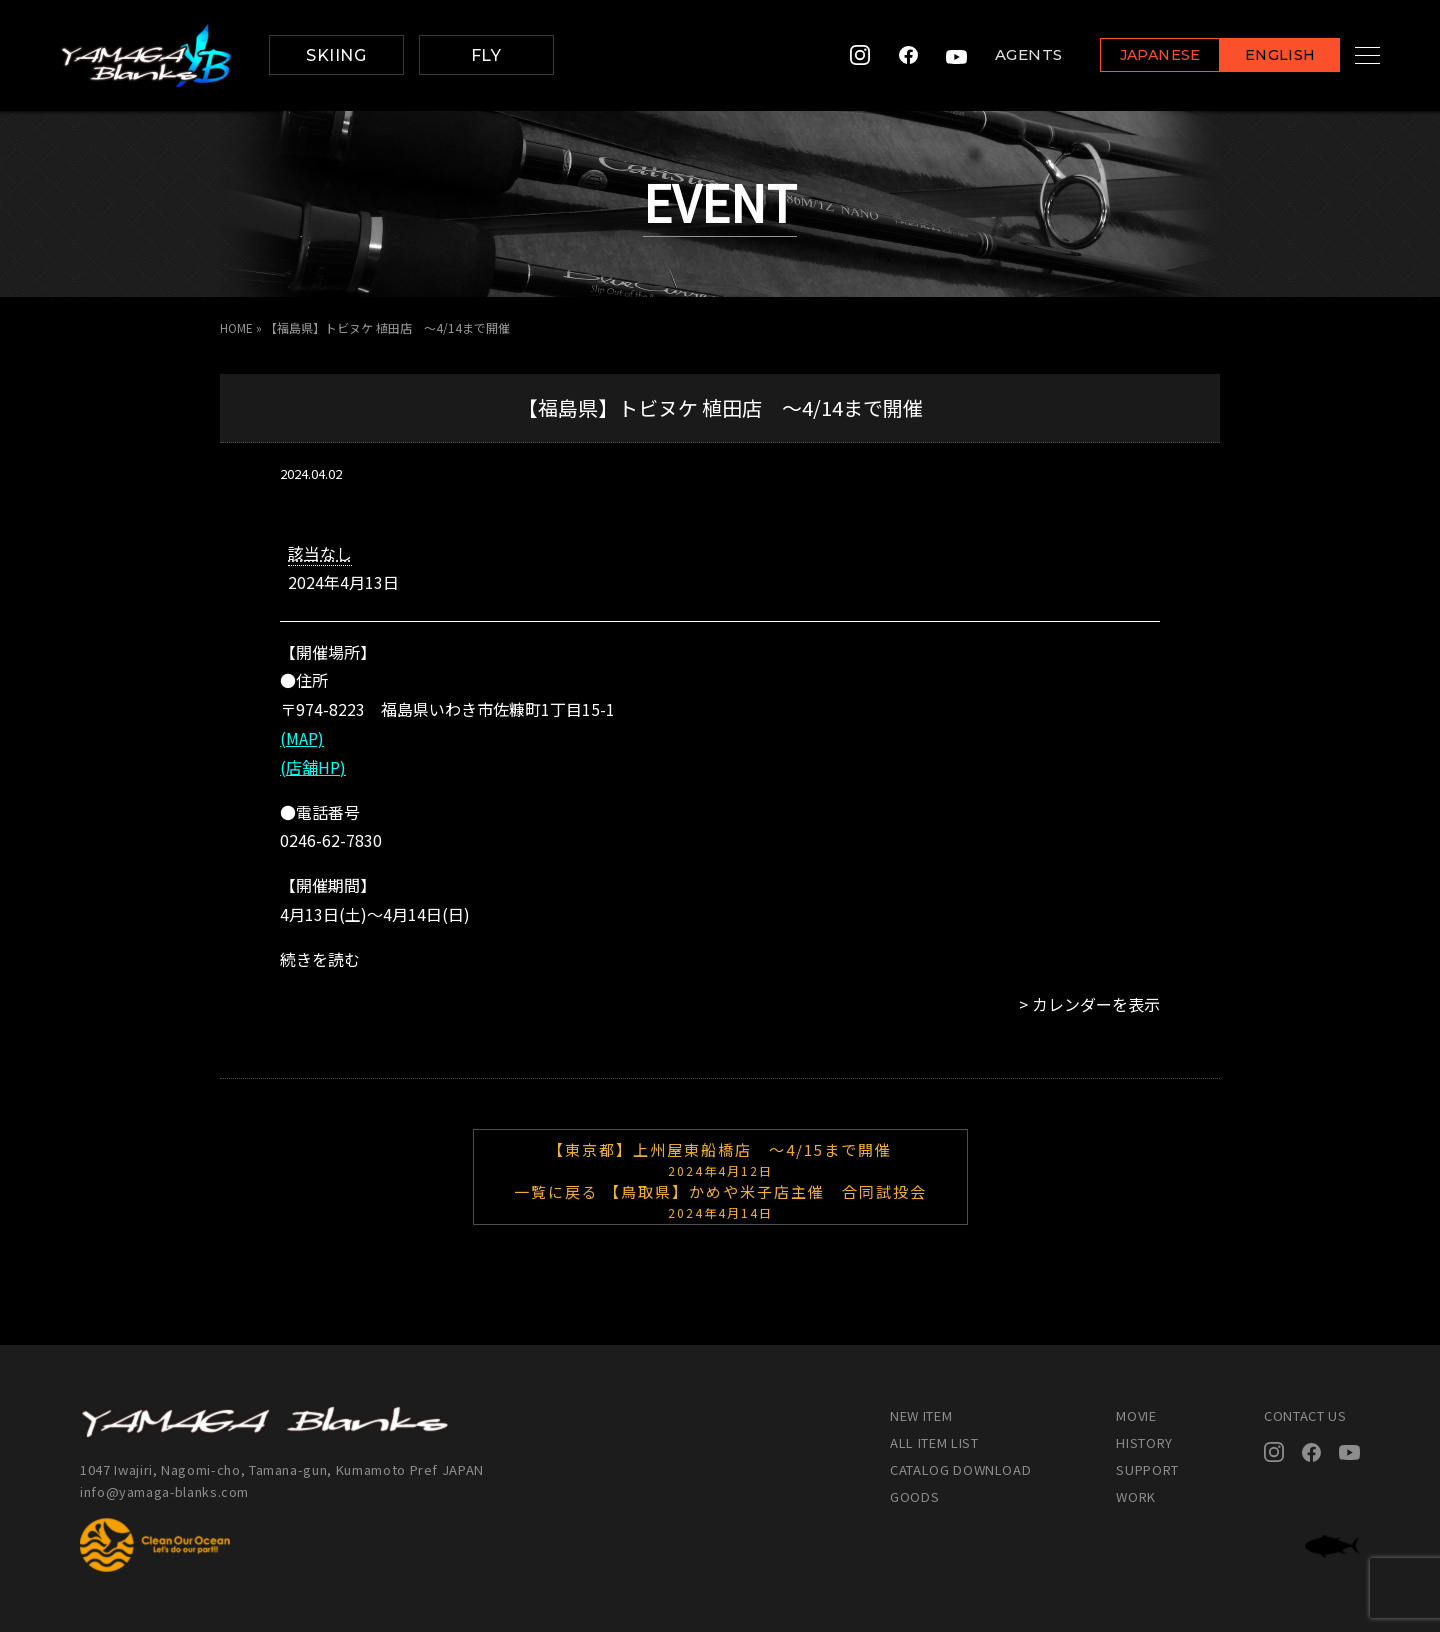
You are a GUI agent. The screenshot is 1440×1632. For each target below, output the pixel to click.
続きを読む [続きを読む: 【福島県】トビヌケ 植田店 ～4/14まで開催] (320, 959)
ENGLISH (1255, 56)
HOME (236, 327)
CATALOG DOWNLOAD (960, 1469)
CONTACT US (1305, 1415)
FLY (486, 55)
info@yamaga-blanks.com (165, 1491)
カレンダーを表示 (1096, 1004)
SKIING (336, 55)
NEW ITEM (921, 1415)
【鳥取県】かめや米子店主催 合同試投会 (720, 1200)
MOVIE (1136, 1415)
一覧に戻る (556, 1191)
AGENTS (1004, 55)
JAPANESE (1135, 56)
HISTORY (1144, 1442)
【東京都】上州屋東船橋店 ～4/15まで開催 (720, 1158)
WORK (1136, 1496)
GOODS (914, 1496)
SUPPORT (1147, 1469)
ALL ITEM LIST (934, 1442)
